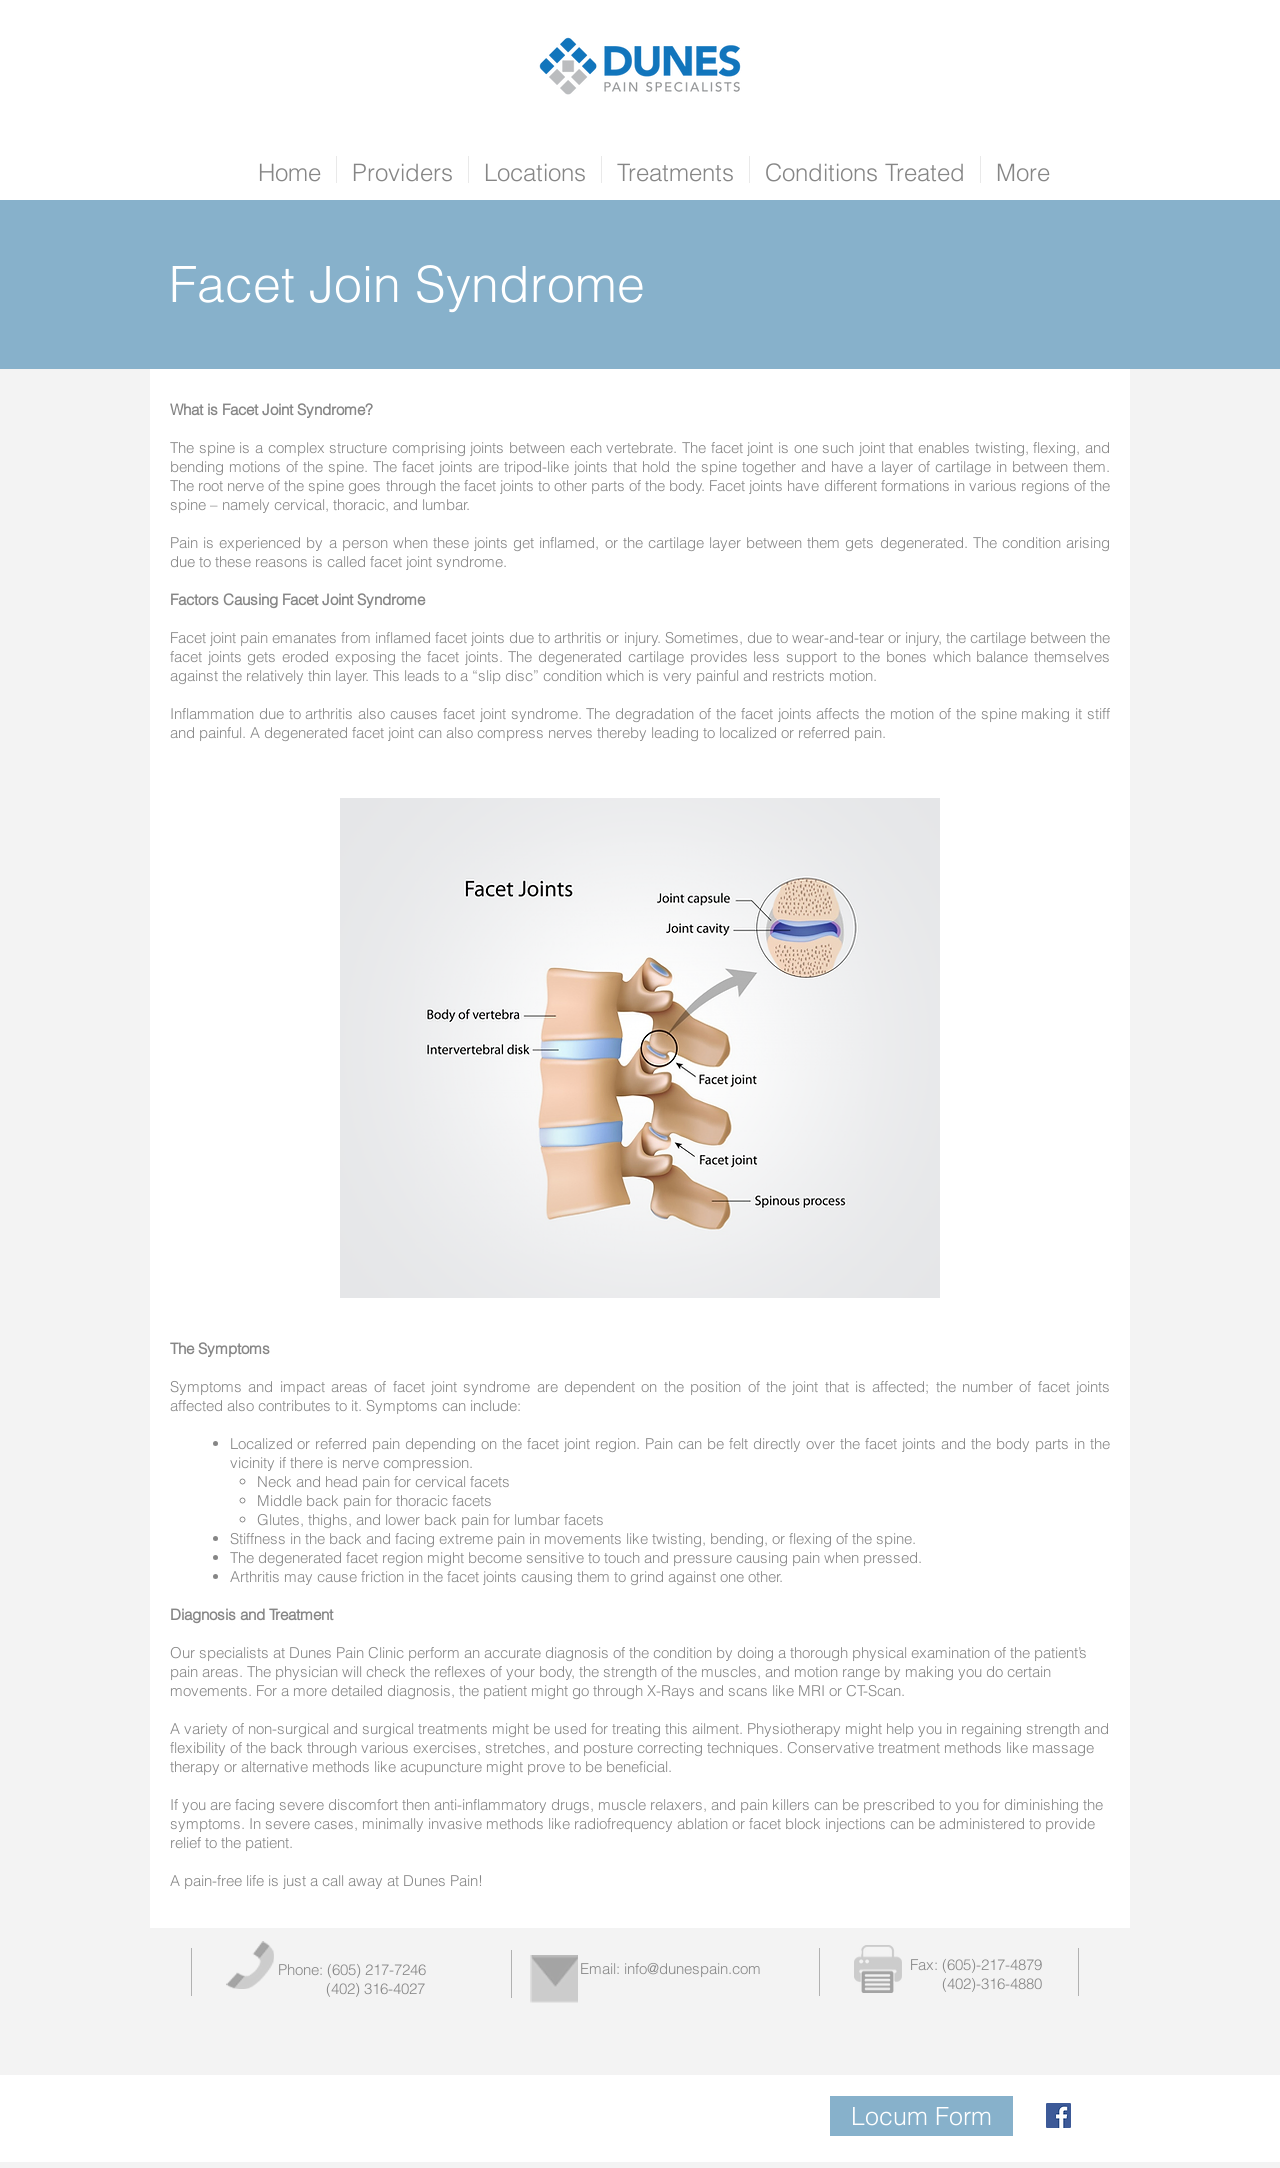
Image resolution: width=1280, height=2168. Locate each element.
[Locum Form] (921, 2116)
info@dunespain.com (692, 1968)
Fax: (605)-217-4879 (976, 1964)
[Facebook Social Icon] (1058, 2115)
